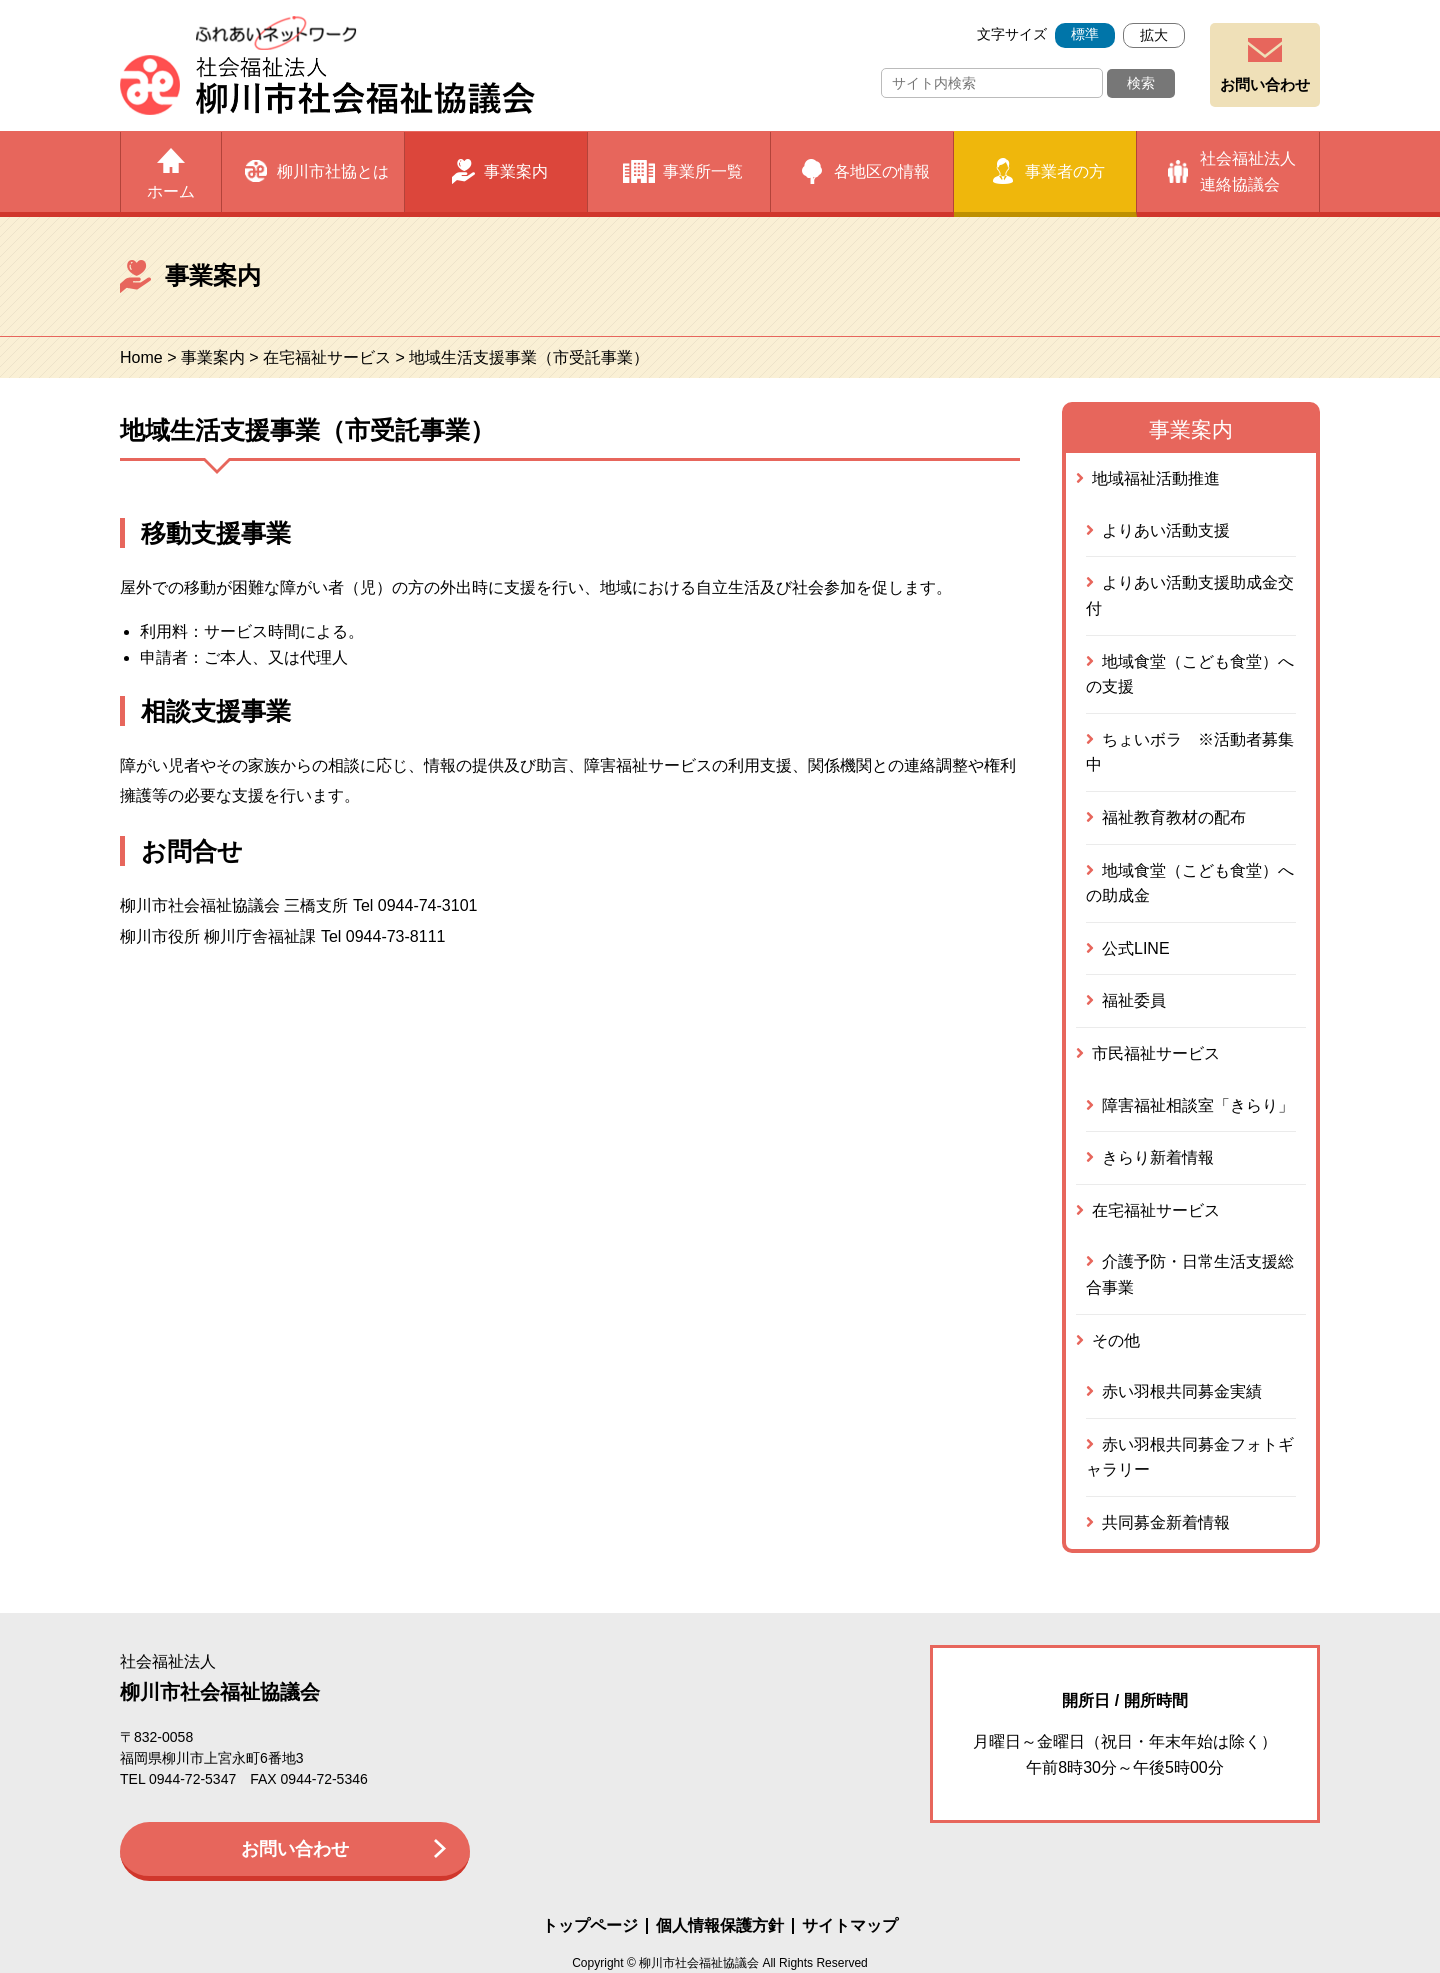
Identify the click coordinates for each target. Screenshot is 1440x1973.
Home (141, 357)
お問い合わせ (1265, 84)
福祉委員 (1134, 1000)
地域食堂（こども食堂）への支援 (1190, 674)
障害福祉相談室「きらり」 (1198, 1105)
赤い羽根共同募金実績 (1182, 1391)
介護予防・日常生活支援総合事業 (1190, 1274)
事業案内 (213, 357)
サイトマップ (850, 1926)
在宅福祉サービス (327, 357)
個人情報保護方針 (720, 1926)
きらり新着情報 (1158, 1157)
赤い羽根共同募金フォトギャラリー (1190, 1457)
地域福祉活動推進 (1156, 478)
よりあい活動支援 (1166, 530)
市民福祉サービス (1156, 1053)
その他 (1116, 1340)
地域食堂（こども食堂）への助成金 (1190, 883)
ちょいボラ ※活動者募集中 (1190, 752)
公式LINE (1136, 948)
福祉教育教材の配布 (1174, 817)
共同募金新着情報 (1166, 1522)
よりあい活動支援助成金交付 (1190, 595)
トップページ (590, 1926)
